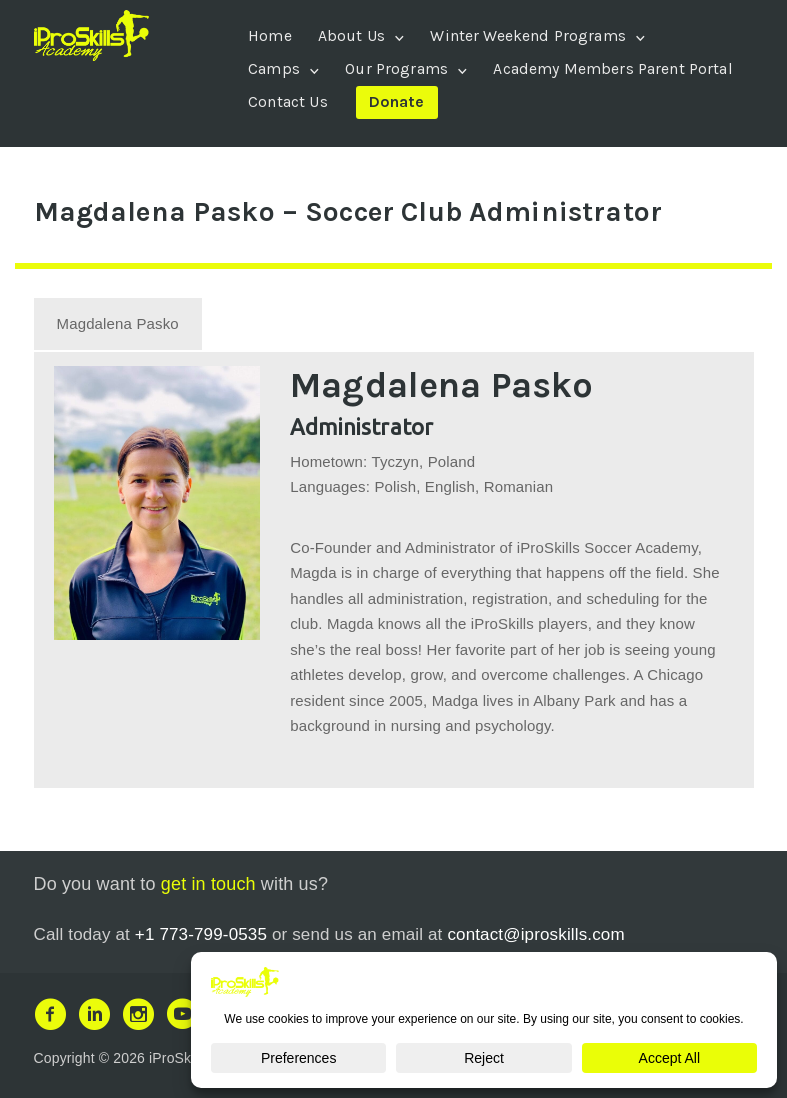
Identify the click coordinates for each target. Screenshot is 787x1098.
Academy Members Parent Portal (612, 69)
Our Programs (396, 69)
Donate (397, 102)
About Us (351, 36)
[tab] (118, 322)
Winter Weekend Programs (527, 36)
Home (270, 36)
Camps (274, 69)
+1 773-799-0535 (201, 931)
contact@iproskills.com (535, 931)
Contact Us (288, 102)
